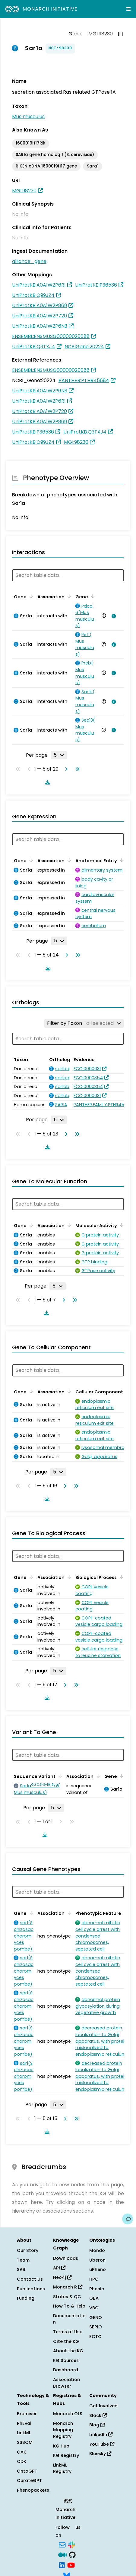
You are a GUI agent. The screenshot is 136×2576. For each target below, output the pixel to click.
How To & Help (69, 2306)
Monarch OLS (67, 2414)
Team (23, 2260)
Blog (97, 2425)
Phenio (96, 2289)
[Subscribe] (62, 2544)
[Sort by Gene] (30, 596)
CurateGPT (29, 2480)
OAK (21, 2452)
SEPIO (95, 2327)
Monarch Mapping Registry (63, 2429)
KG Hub (61, 2446)
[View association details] (112, 616)
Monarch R (67, 2287)
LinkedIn (100, 2434)
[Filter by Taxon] (84, 1023)
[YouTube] (71, 2564)
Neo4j (62, 2277)
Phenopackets (33, 2490)
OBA (94, 2298)
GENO (95, 2318)
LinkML (24, 2433)
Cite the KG (66, 2341)
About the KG (68, 2351)
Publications (31, 2289)
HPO (94, 2279)
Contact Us (30, 2279)
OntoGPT (27, 2471)
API (59, 2268)
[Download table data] (46, 782)
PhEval (24, 2423)
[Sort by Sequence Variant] (59, 1776)
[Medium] (62, 2554)
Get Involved (103, 2406)
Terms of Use (67, 2332)
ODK (21, 2461)
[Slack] (71, 2544)
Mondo (97, 2250)
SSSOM (25, 2442)
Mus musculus (28, 116)
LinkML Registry (62, 2468)
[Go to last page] (76, 769)
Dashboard (65, 2370)
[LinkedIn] (62, 2564)
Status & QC (67, 2297)
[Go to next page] (65, 769)
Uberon (97, 2260)
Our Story (27, 2250)
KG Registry (66, 2455)
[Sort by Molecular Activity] (120, 1225)
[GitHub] (72, 2554)
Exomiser (27, 2414)
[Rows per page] (59, 755)
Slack (98, 2415)
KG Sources (66, 2360)
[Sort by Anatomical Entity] (120, 860)
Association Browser (66, 2382)
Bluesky (100, 2454)
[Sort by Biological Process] (120, 1577)
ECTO (95, 2337)
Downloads (65, 2258)
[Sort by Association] (68, 596)
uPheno (97, 2269)
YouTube (101, 2444)
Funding (25, 2298)
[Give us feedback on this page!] (127, 2219)
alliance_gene (29, 261)
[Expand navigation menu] (128, 9)
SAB (21, 2269)
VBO (94, 2308)
